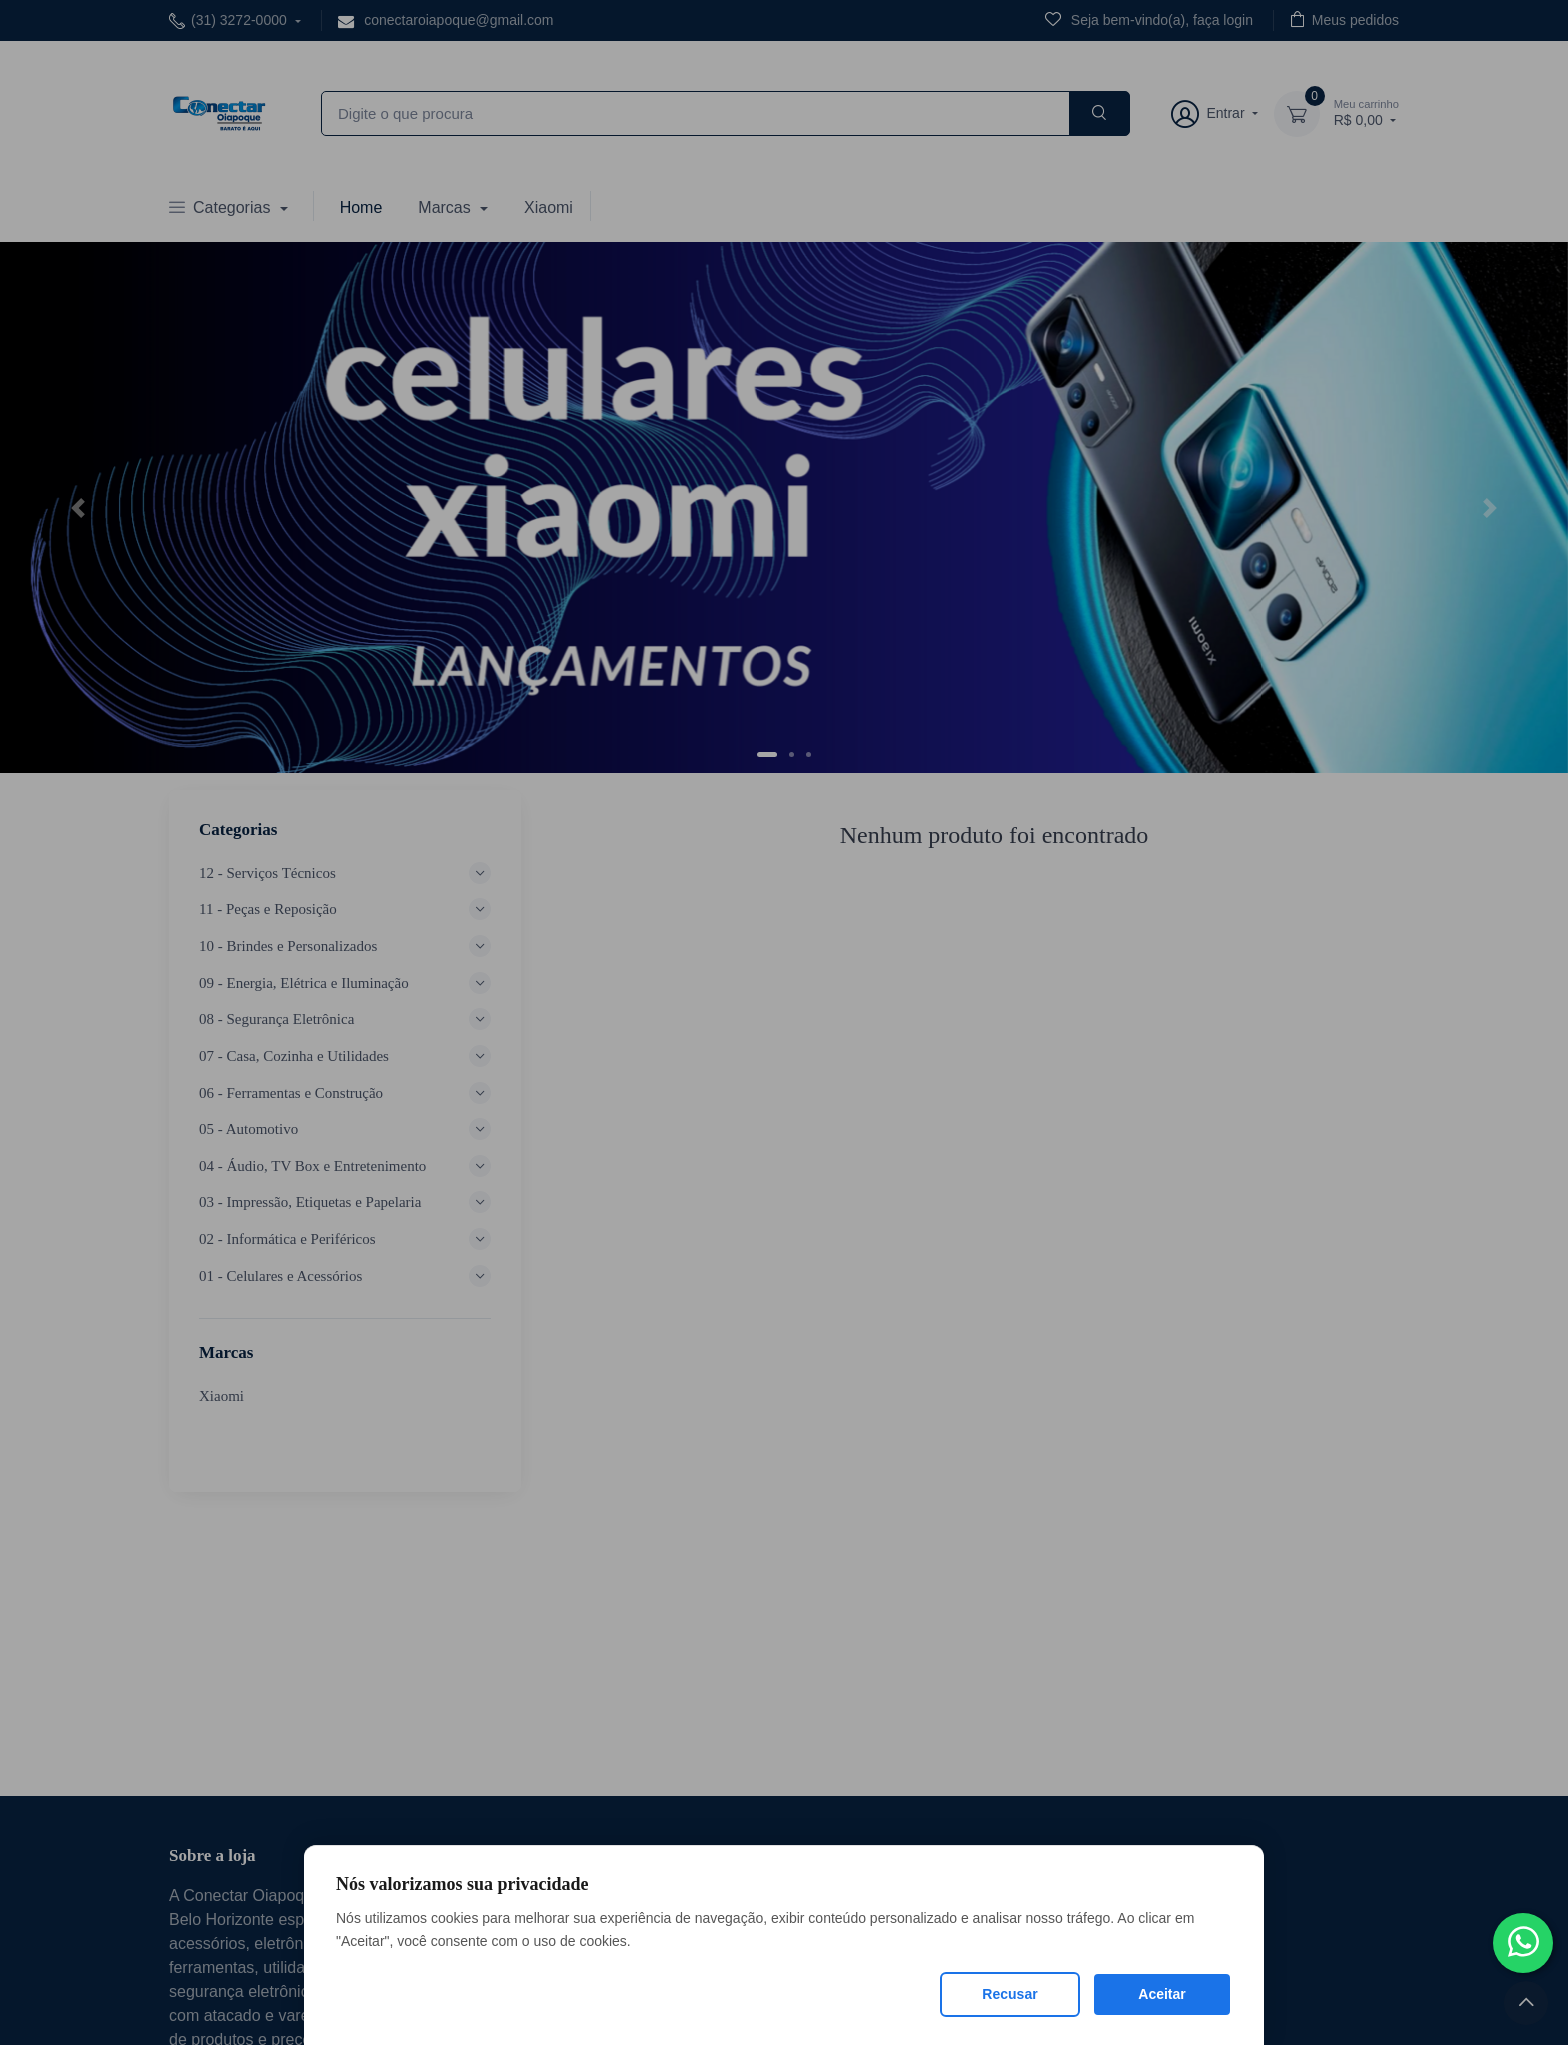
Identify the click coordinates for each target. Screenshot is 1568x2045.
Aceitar (1161, 1994)
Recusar (1009, 1994)
